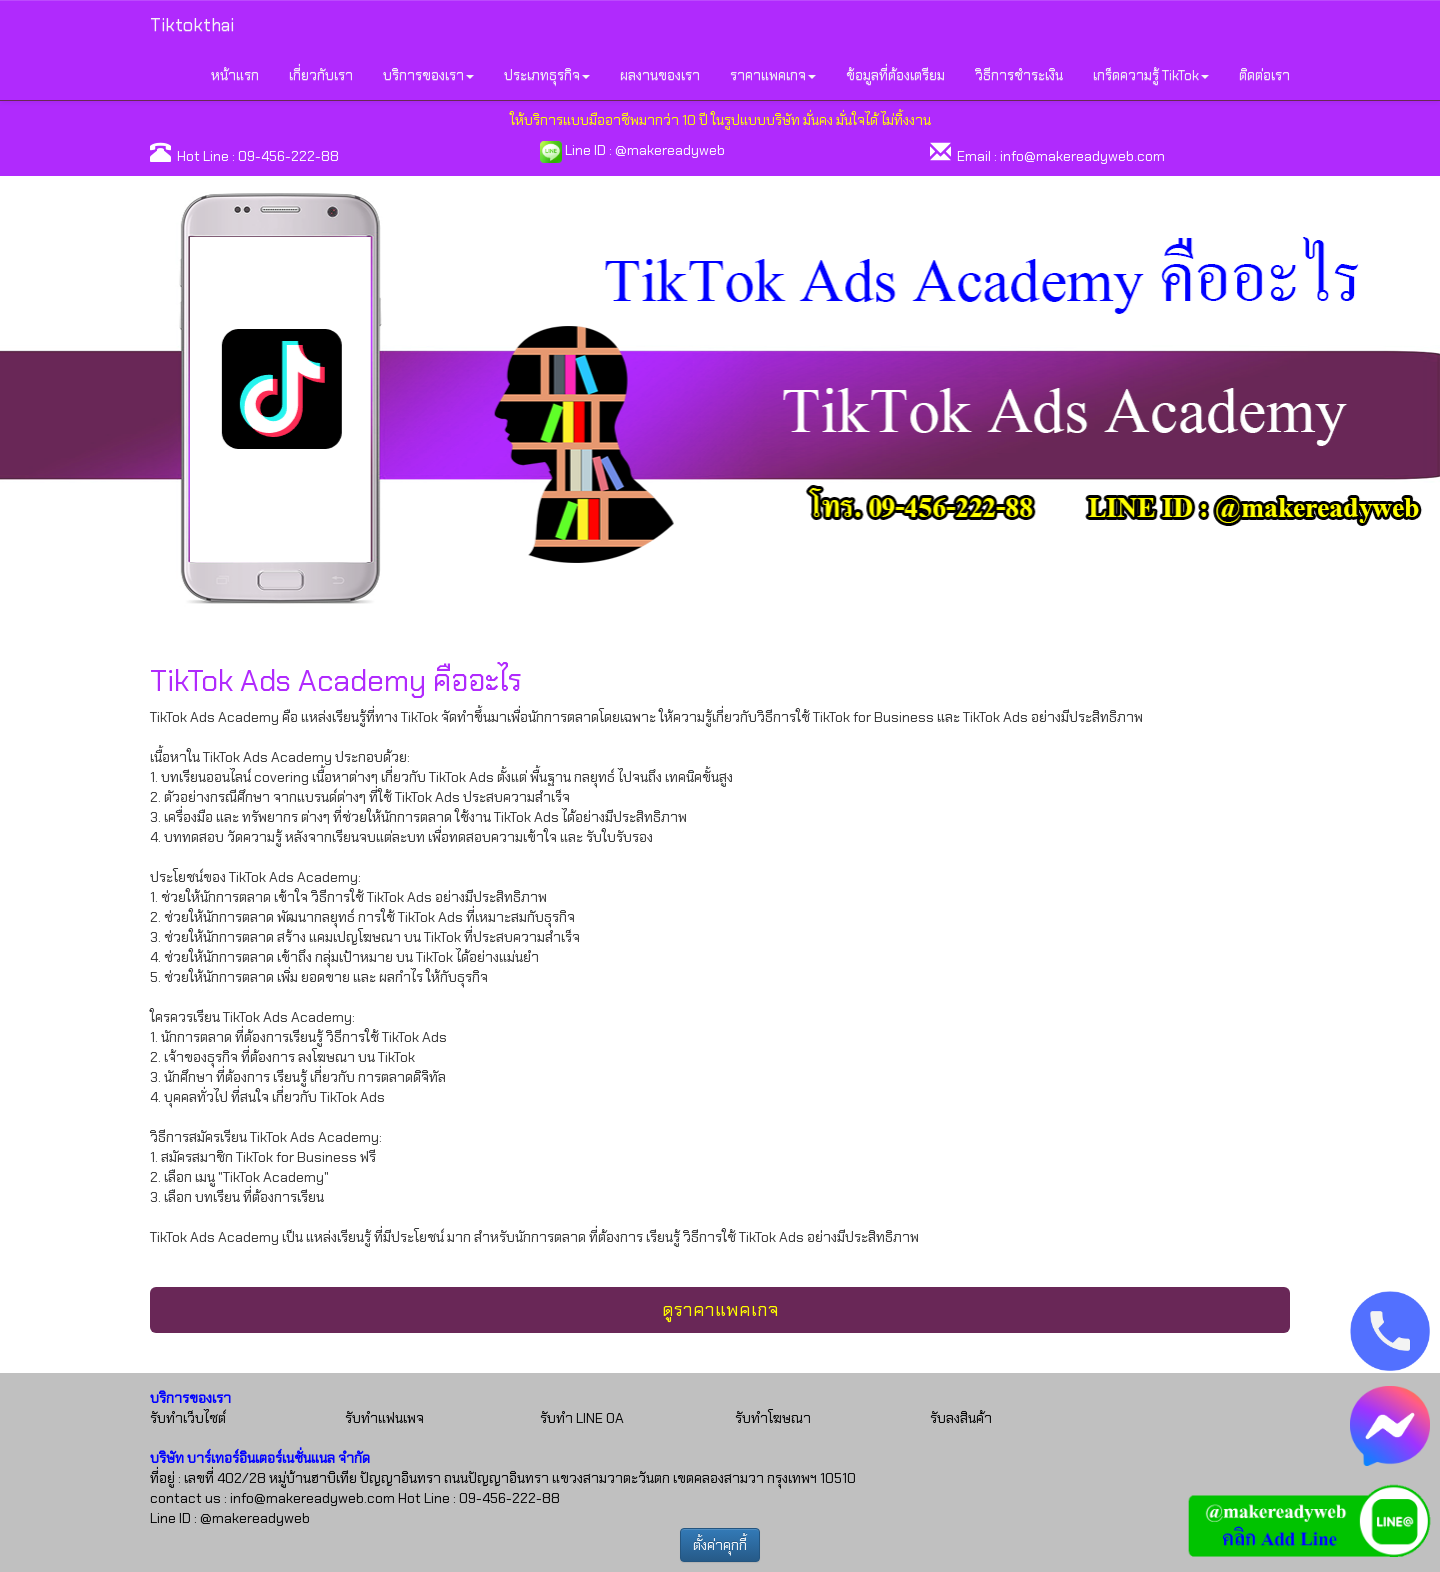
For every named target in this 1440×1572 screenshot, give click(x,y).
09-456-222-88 (288, 156)
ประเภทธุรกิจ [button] (547, 75)
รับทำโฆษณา (773, 1418)
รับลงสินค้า (961, 1418)
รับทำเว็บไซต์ (188, 1418)
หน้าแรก (235, 75)
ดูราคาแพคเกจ (720, 1310)
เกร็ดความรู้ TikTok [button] (1151, 75)
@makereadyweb (670, 150)
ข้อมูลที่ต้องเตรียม (895, 75)
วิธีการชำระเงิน (1019, 75)
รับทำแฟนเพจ (384, 1418)
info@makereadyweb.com (1082, 156)
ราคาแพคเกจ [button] (773, 75)
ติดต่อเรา (1264, 75)
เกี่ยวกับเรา (321, 75)
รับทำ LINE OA (582, 1418)
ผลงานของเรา (660, 75)
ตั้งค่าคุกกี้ (720, 1545)
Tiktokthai (192, 25)
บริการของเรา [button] (428, 75)
